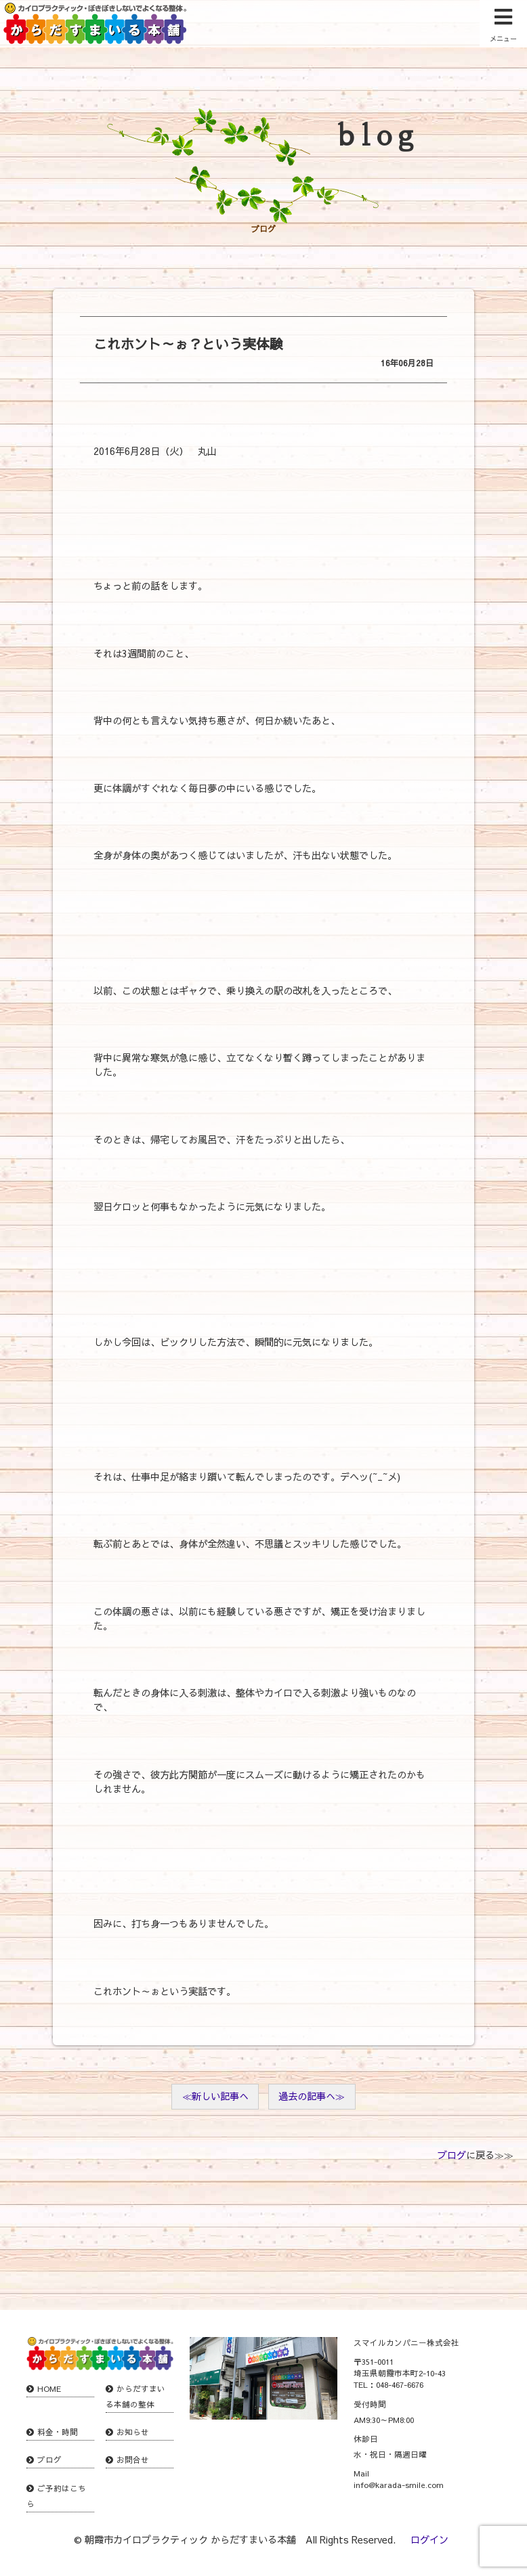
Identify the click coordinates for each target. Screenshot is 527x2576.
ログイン (429, 2539)
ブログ (452, 2155)
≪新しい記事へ (215, 2096)
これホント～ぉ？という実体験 (188, 343)
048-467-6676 (399, 2384)
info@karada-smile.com (399, 2484)
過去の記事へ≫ (311, 2096)
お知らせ (133, 2431)
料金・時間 (57, 2431)
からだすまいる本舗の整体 (135, 2396)
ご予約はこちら (56, 2496)
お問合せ (133, 2459)
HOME (49, 2388)
